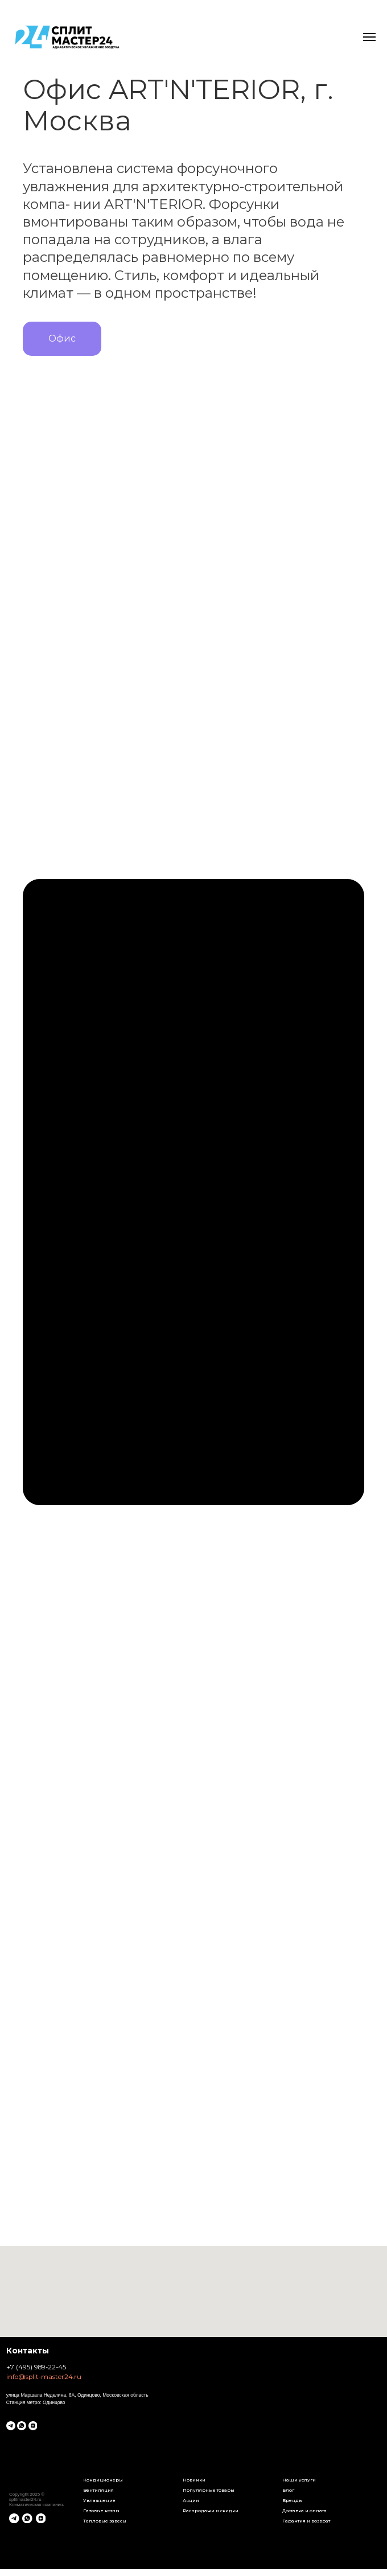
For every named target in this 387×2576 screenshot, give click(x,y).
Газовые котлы (101, 2510)
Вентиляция (98, 2490)
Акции (191, 2500)
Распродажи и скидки (210, 2510)
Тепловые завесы (104, 2521)
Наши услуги (299, 2480)
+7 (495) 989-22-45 (36, 2367)
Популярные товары (208, 2490)
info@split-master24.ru (43, 2377)
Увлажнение (99, 2500)
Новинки (194, 2480)
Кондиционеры (103, 2480)
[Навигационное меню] (369, 37)
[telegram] (10, 2425)
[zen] (33, 2425)
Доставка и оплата (304, 2510)
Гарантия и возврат (306, 2521)
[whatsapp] (21, 2425)
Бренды (292, 2500)
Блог (288, 2490)
